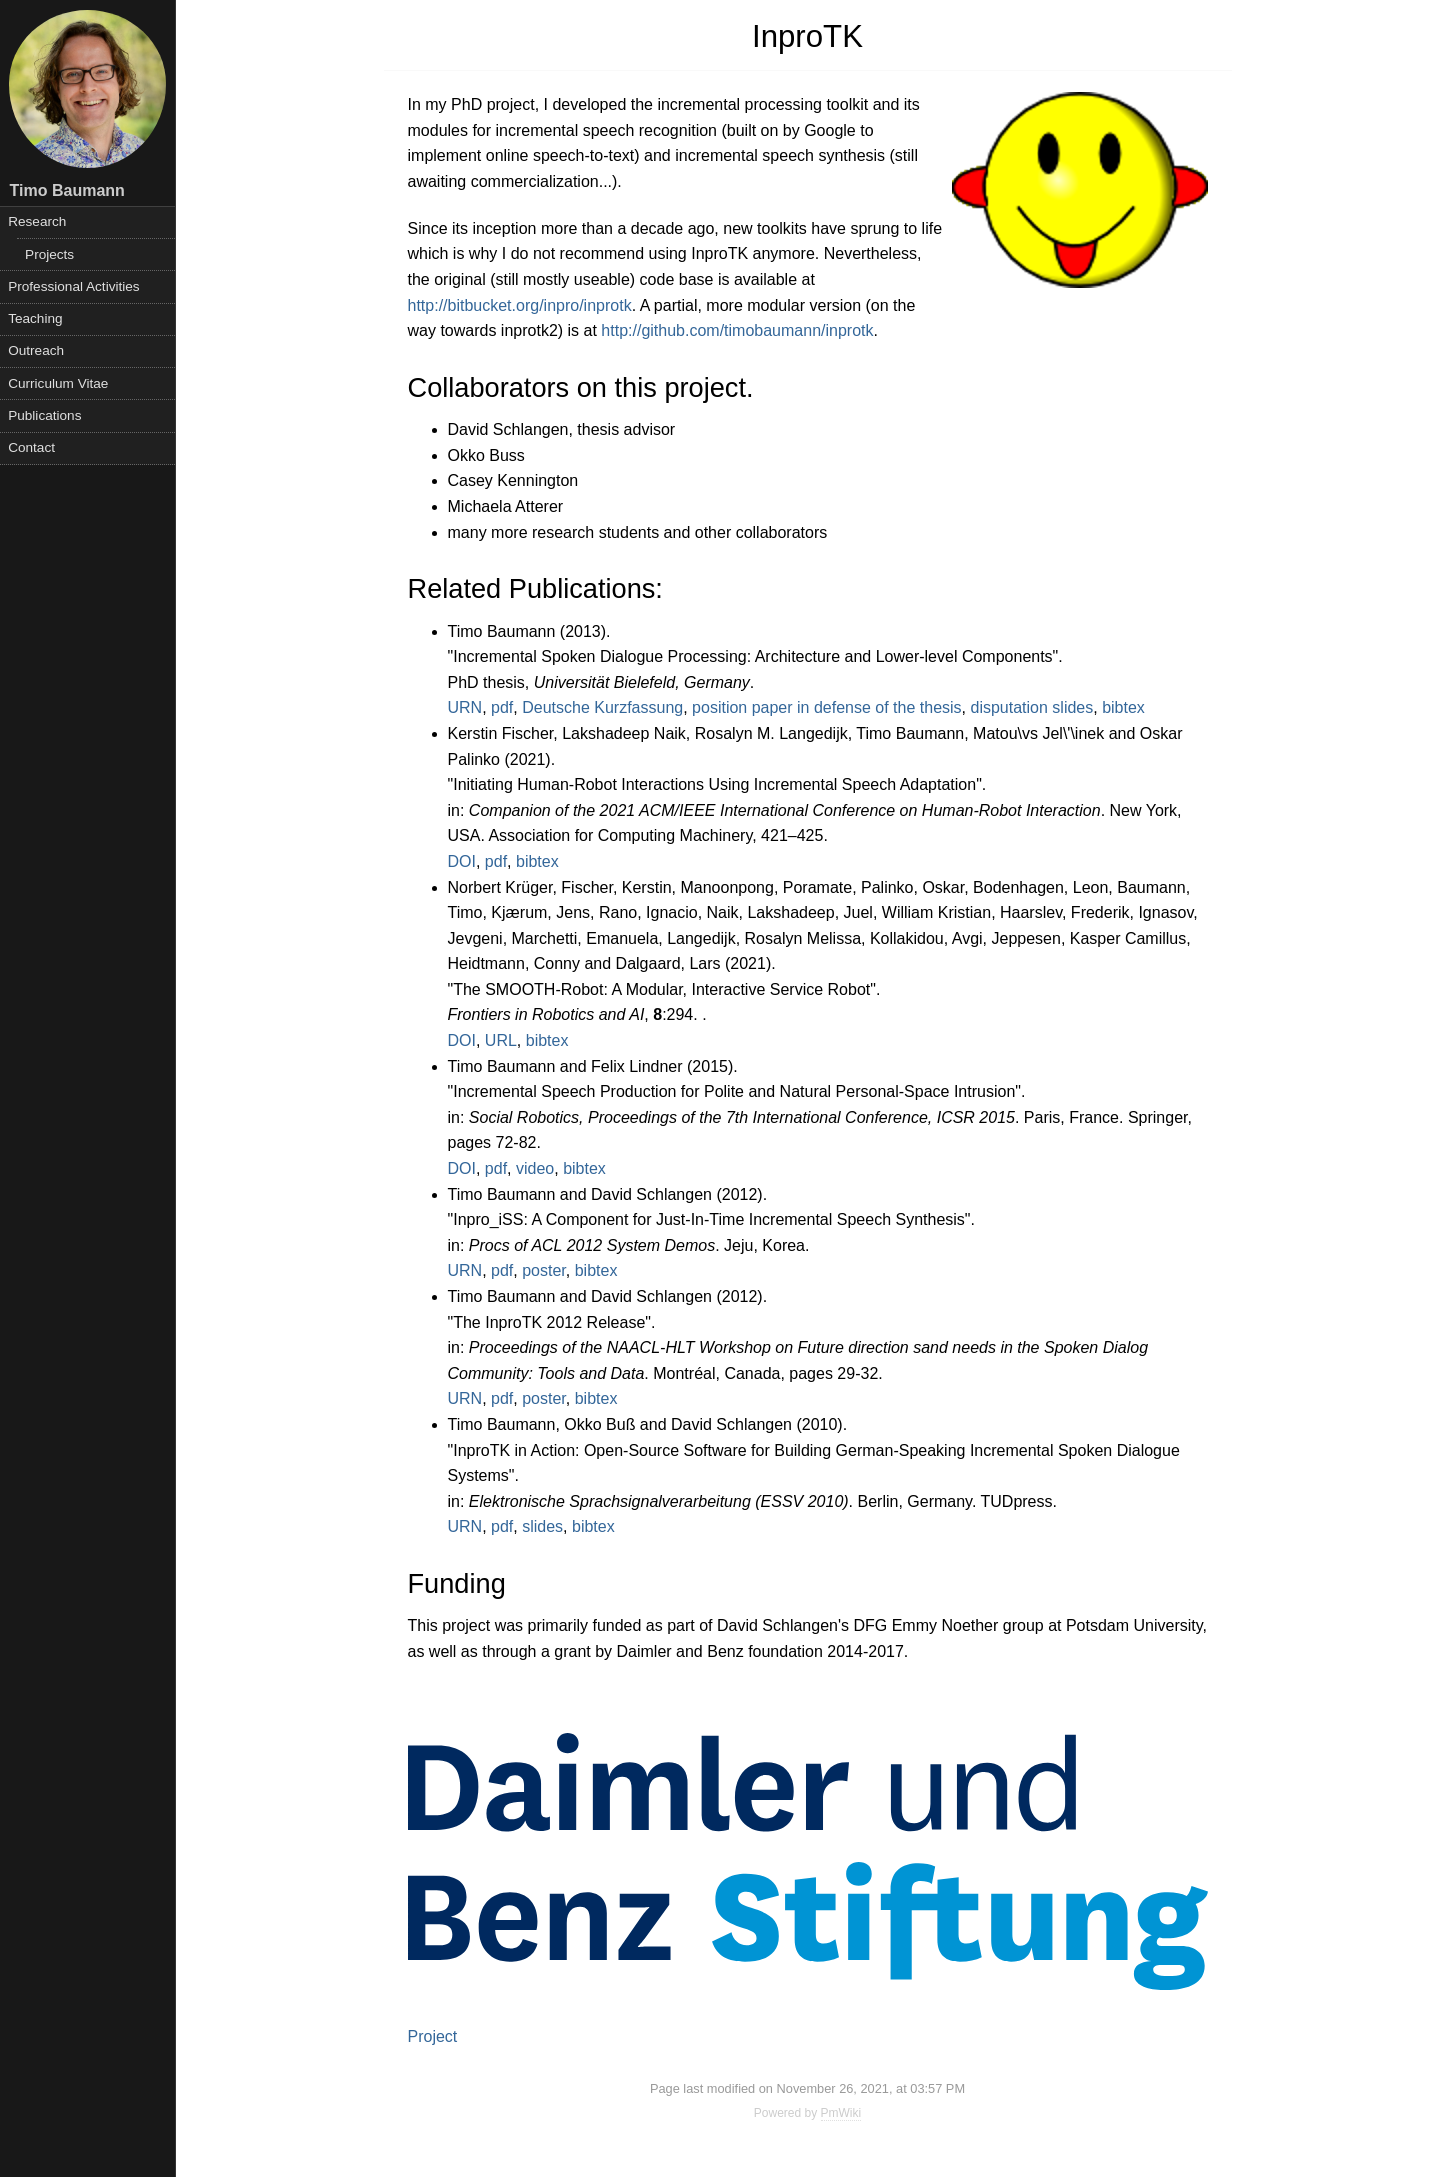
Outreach (36, 350)
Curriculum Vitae (58, 383)
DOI (462, 861)
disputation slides (1031, 707)
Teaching (35, 318)
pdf (502, 707)
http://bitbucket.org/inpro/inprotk (520, 305)
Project (433, 2036)
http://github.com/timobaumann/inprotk (737, 330)
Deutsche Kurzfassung (602, 707)
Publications (44, 415)
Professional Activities (73, 286)
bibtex (1123, 707)
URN (465, 707)
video (535, 1168)
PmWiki (841, 2113)
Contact (31, 447)
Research (37, 221)
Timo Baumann (67, 190)
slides (542, 1526)
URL (501, 1040)
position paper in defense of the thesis (827, 707)
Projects (49, 254)
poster (544, 1270)
